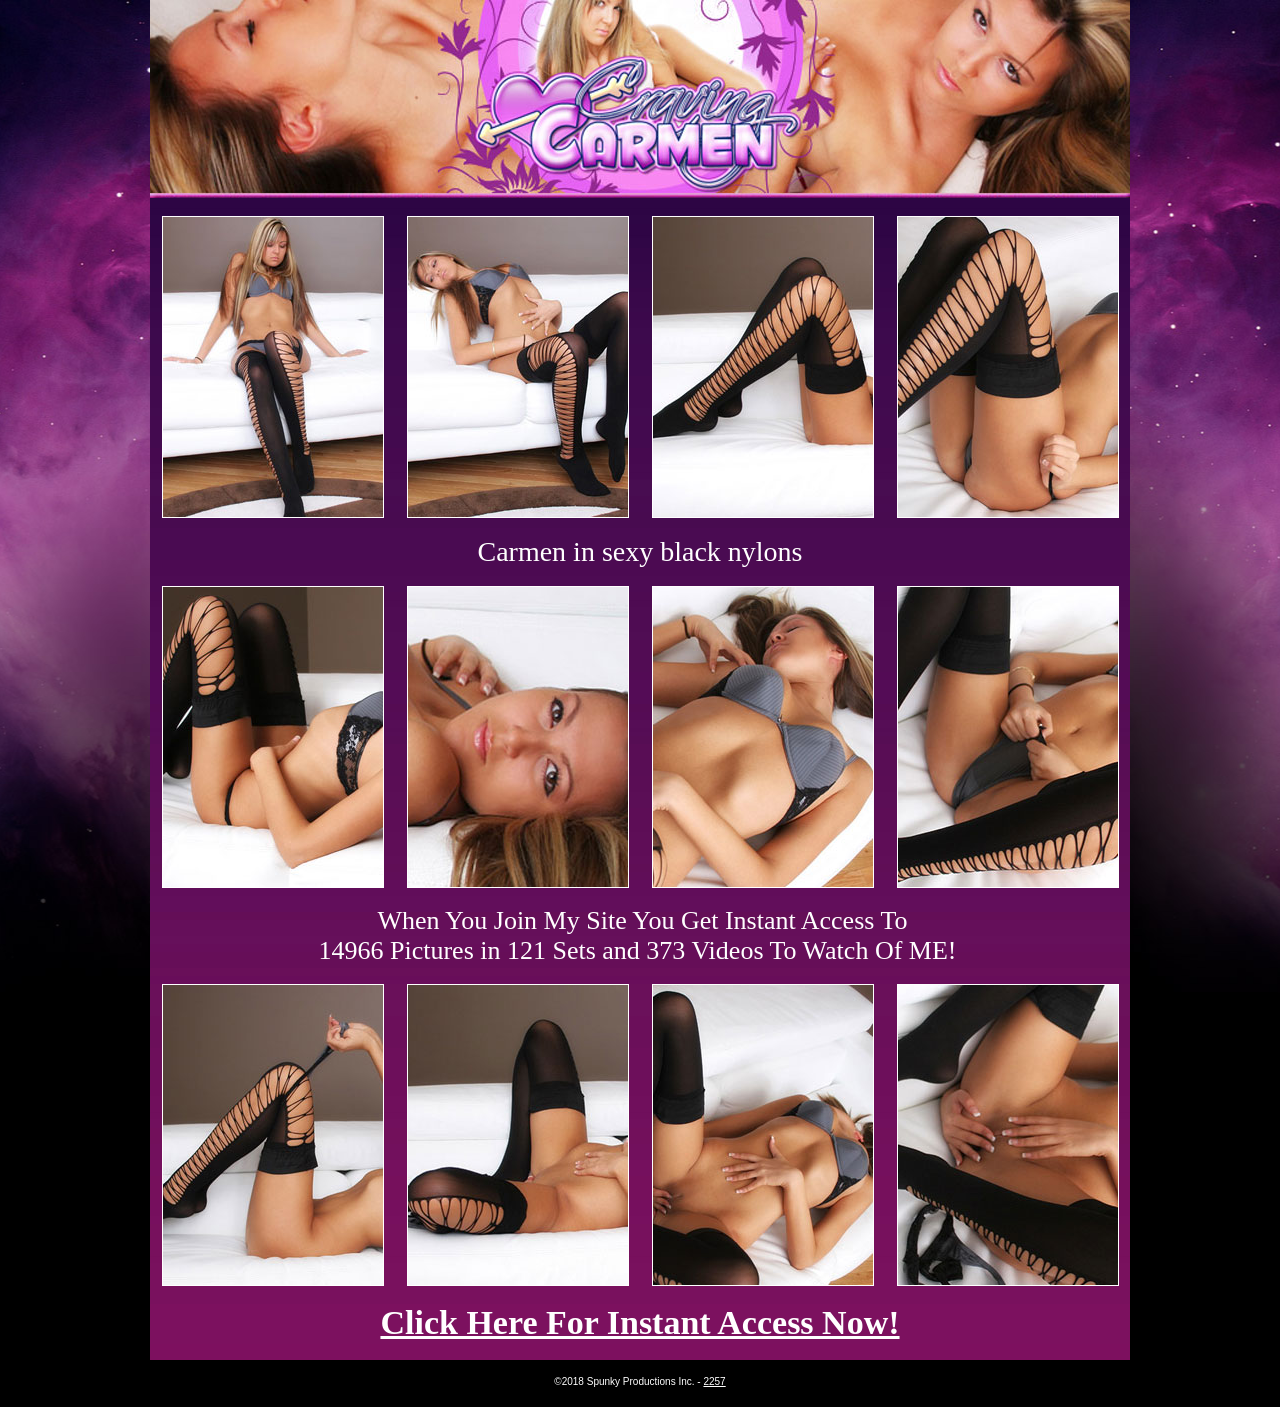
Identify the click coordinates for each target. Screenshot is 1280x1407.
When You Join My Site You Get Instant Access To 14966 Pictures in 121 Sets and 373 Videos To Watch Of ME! (638, 935)
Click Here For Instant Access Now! (639, 1322)
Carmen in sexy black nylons (639, 551)
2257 (714, 1381)
